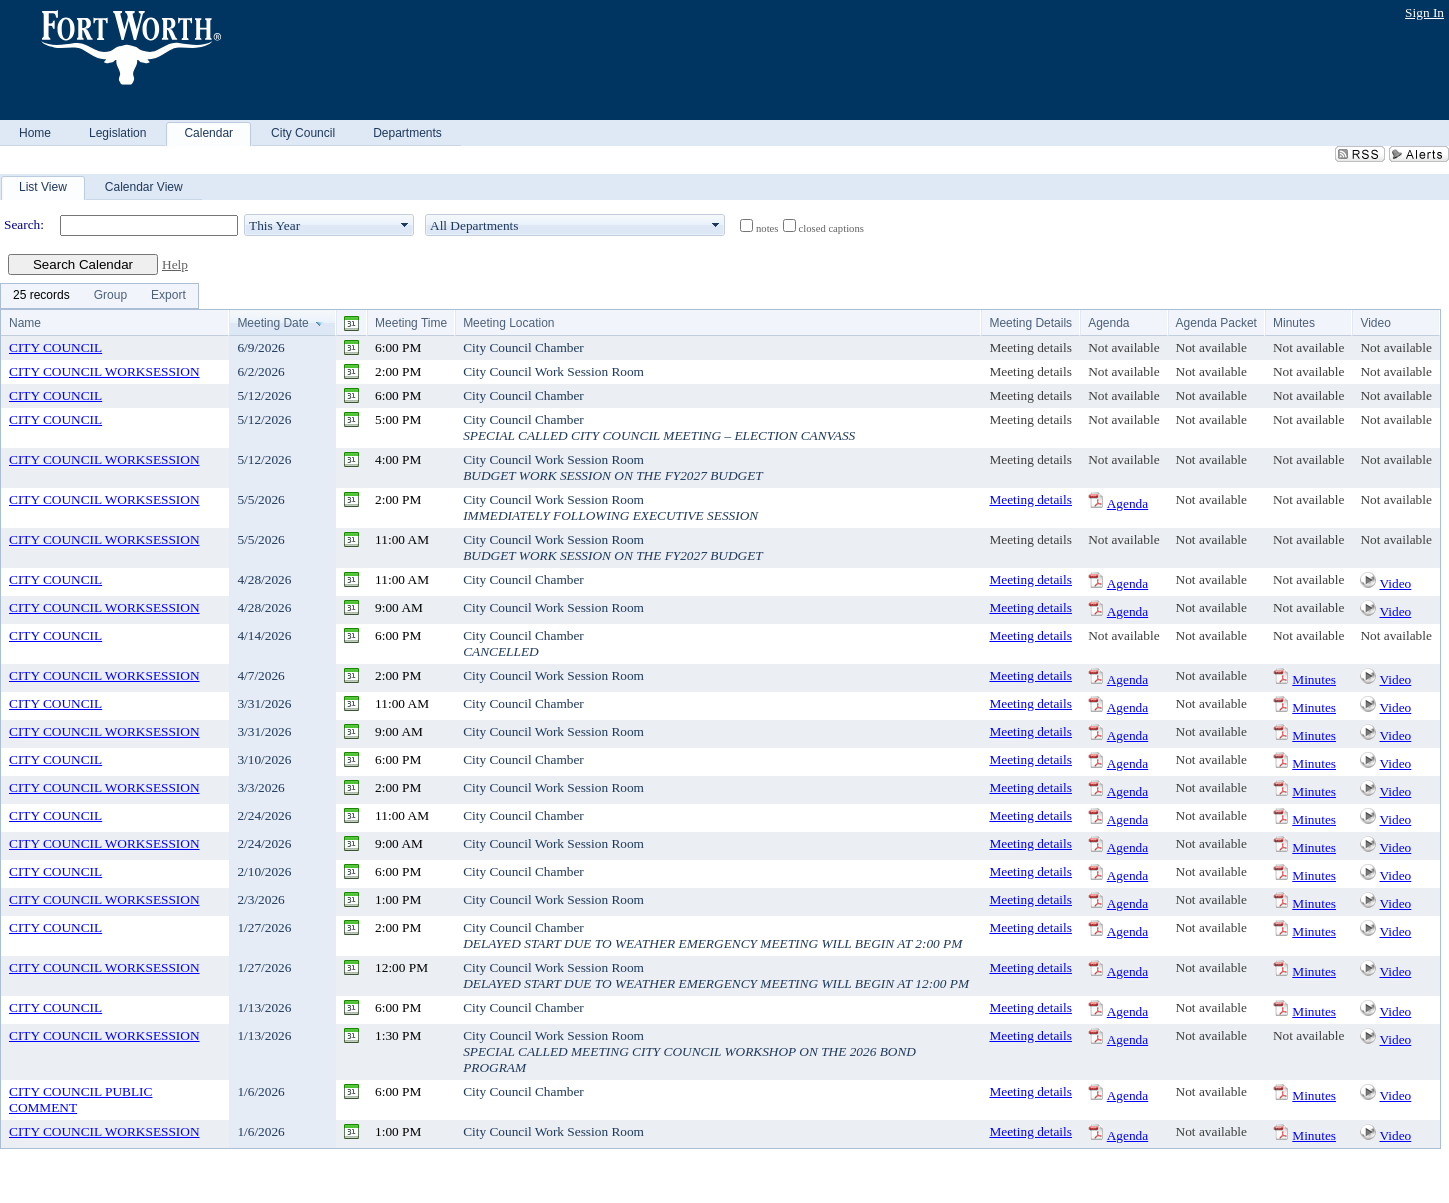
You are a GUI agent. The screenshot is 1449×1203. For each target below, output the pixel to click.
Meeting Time (411, 323)
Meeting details (1030, 347)
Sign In (1424, 12)
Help (175, 264)
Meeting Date (272, 323)
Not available (1123, 347)
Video (1396, 583)
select (405, 225)
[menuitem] (41, 296)
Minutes (1314, 679)
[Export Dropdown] (168, 296)
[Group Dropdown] (110, 296)
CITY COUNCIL (55, 347)
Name (25, 323)
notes (767, 228)
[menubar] (99, 296)
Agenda (1127, 503)
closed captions (831, 228)
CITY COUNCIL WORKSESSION (104, 371)
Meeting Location (508, 323)
